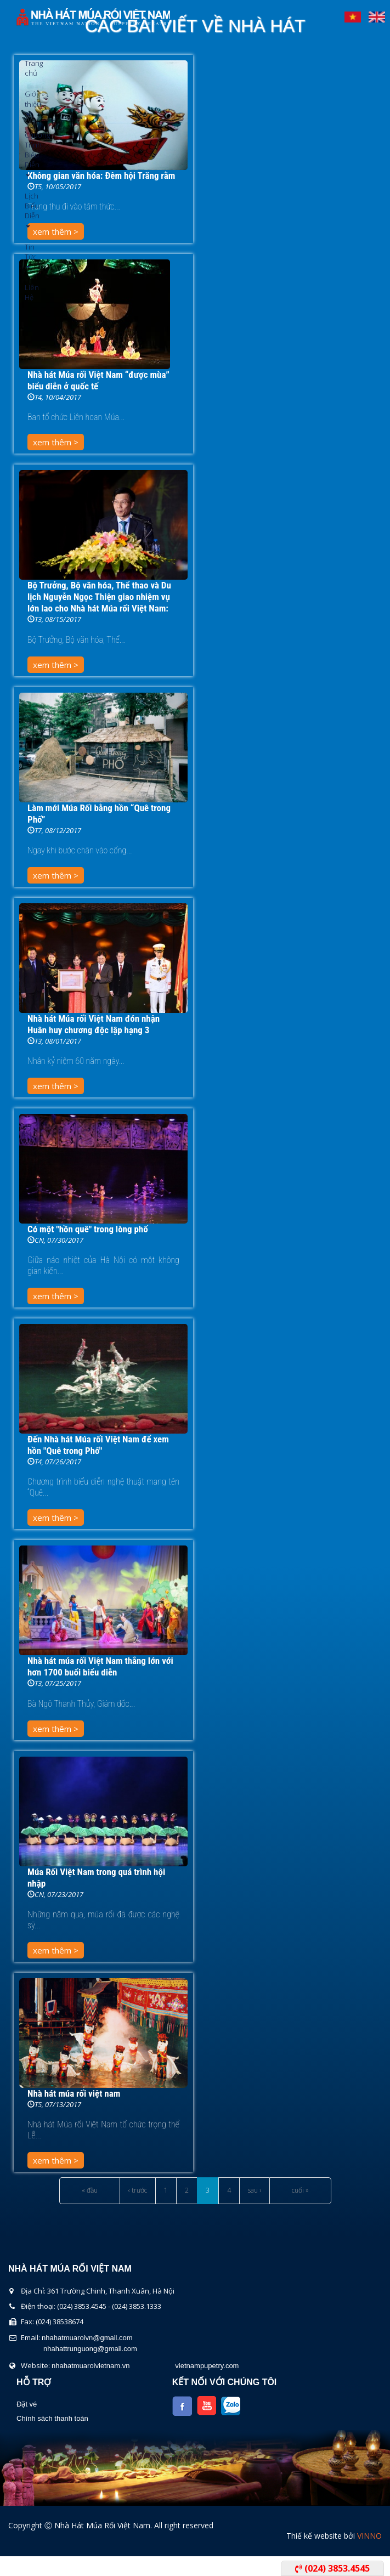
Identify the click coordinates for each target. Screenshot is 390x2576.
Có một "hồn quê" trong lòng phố (87, 1229)
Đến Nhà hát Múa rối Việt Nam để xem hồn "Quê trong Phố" (98, 1445)
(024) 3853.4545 (332, 2568)
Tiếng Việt (352, 14)
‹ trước (137, 2190)
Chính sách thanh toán (52, 2418)
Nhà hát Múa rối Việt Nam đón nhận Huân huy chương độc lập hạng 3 (93, 1024)
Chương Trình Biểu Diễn (29, 153)
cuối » (300, 2190)
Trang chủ (29, 68)
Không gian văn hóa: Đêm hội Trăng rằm (101, 175)
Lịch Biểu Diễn (29, 209)
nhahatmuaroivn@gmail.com (87, 2338)
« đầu (90, 2190)
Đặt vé (26, 2404)
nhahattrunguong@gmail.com (90, 2349)
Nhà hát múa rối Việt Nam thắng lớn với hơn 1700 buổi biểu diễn (100, 1666)
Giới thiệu (29, 102)
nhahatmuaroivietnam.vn (90, 2366)
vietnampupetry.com (207, 2366)
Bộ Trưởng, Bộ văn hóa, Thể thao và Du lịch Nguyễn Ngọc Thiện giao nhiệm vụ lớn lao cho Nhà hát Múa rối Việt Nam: (99, 597)
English (377, 14)
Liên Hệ (29, 292)
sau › (254, 2190)
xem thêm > (55, 442)
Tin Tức (29, 255)
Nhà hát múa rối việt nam (73, 2093)
